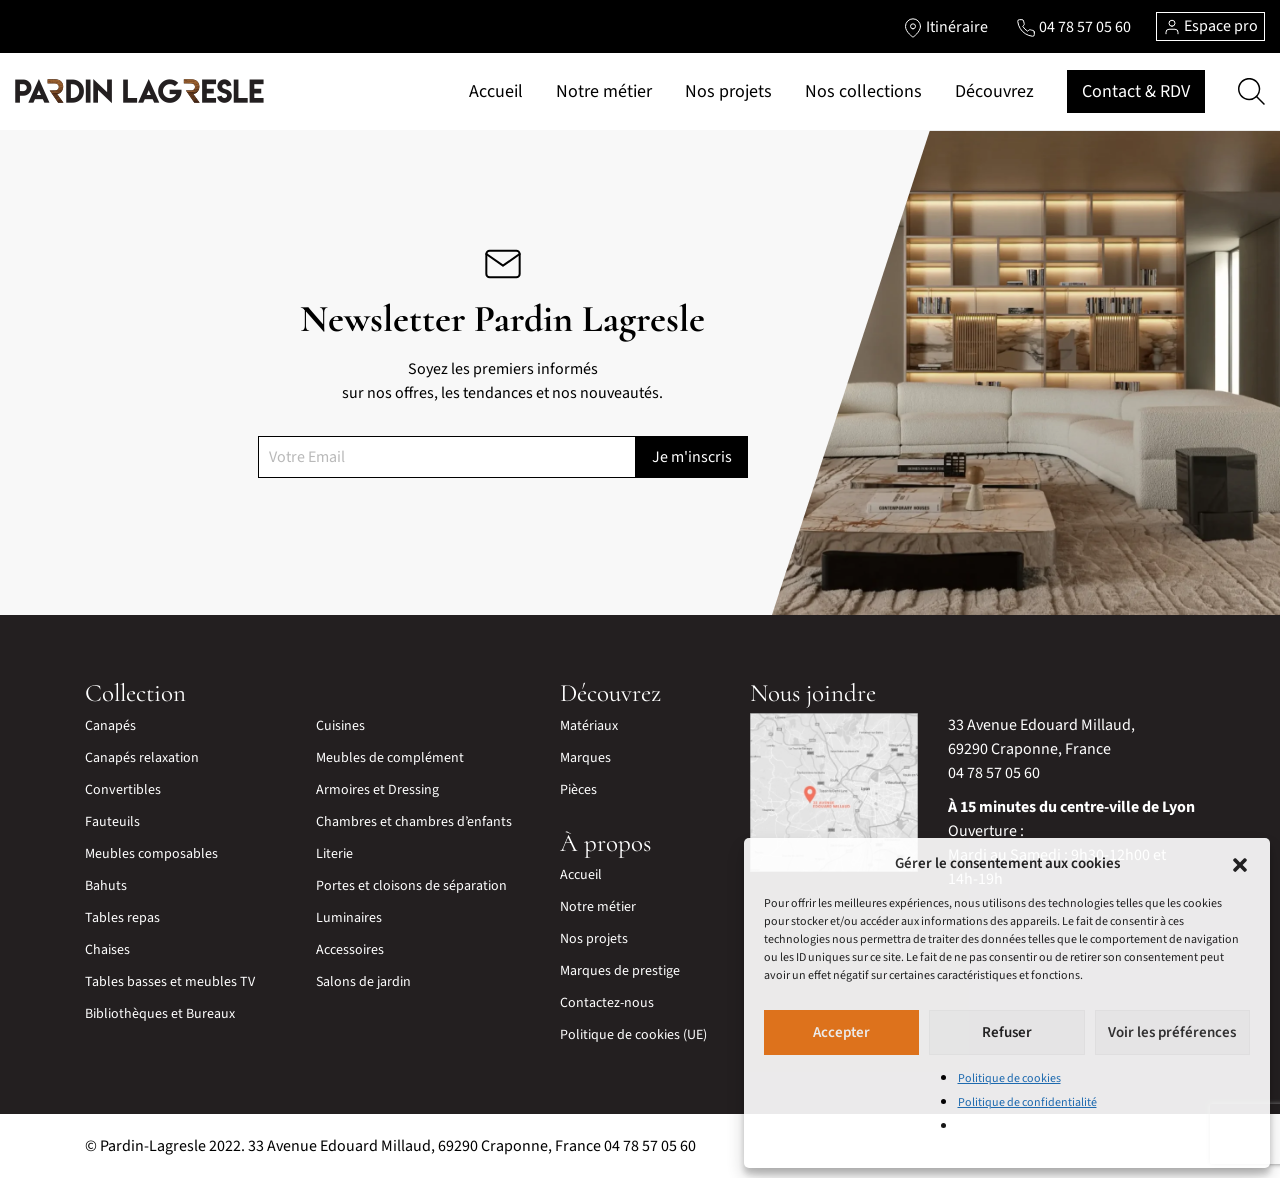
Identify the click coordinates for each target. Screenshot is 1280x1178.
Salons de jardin (363, 982)
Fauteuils (112, 822)
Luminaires (349, 918)
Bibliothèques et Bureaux (160, 1014)
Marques (585, 758)
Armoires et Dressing (377, 790)
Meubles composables (151, 854)
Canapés (110, 726)
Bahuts (106, 886)
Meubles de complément (390, 758)
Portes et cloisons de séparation (411, 886)
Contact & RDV (1136, 91)
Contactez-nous (607, 1003)
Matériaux (589, 726)
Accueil (496, 91)
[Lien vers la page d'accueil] (139, 92)
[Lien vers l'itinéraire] (945, 27)
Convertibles (123, 790)
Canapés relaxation (142, 758)
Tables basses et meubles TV (170, 982)
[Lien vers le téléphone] (1073, 27)
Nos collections (863, 91)
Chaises (107, 950)
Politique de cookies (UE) (633, 1035)
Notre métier (604, 91)
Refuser (1007, 1032)
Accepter (841, 1032)
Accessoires (350, 950)
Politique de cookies (1009, 1078)
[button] (1240, 864)
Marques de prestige (620, 971)
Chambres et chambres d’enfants (414, 822)
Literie (334, 854)
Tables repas (122, 918)
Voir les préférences (1172, 1032)
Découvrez (994, 91)
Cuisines (340, 726)
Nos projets (728, 91)
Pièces (578, 790)
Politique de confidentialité (1027, 1102)
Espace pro (1210, 26)
